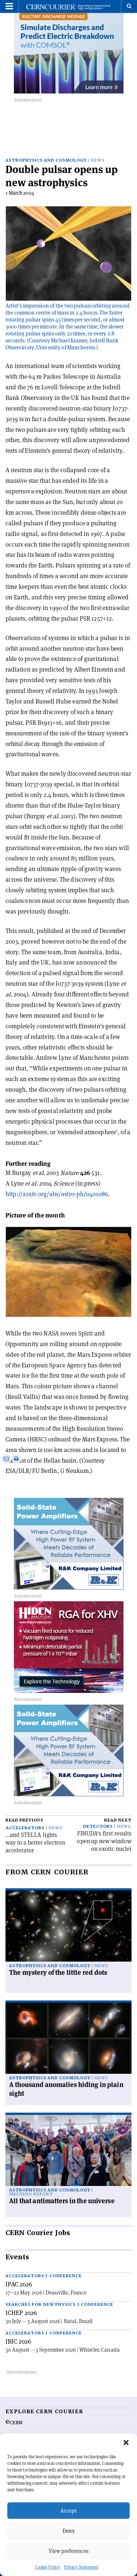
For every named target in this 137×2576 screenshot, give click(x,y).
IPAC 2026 (18, 2284)
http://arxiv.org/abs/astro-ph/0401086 (56, 1194)
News (97, 160)
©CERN (13, 2423)
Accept (68, 2510)
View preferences (68, 2550)
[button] (126, 2442)
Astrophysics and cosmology (46, 160)
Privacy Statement (81, 2567)
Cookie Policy (47, 2567)
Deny (68, 2530)
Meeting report (31, 2194)
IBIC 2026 (18, 2341)
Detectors (98, 1826)
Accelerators (25, 1828)
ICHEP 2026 (21, 2313)
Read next (118, 1820)
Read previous (24, 1820)
